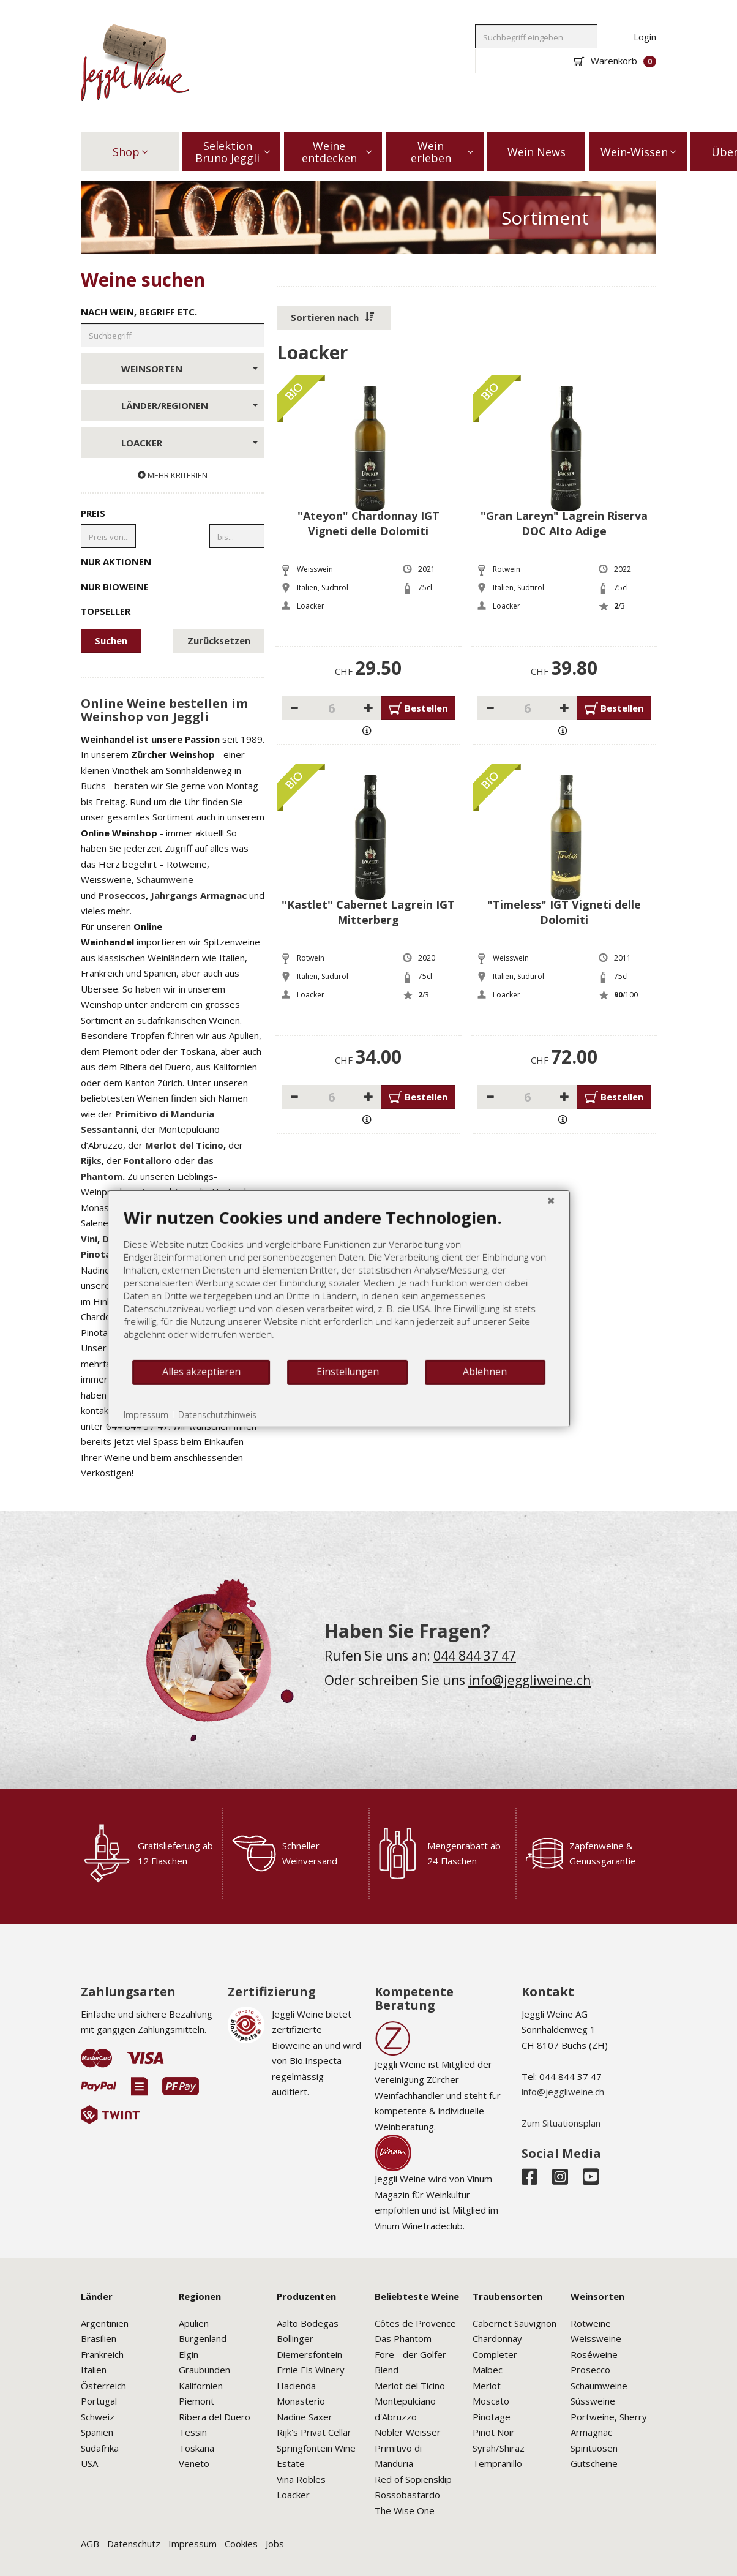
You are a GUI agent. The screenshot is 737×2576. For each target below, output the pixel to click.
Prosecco (590, 2370)
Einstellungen (273, 1441)
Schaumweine (165, 879)
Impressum (192, 2543)
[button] (334, 318)
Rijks (91, 1160)
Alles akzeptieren (127, 1441)
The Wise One (405, 2510)
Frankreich (102, 2354)
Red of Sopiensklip (413, 2479)
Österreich (103, 2385)
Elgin (188, 2354)
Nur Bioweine (172, 586)
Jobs (275, 2543)
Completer (495, 2354)
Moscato (491, 2401)
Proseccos (122, 895)
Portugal (99, 2401)
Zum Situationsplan (561, 2123)
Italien (94, 2370)
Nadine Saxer (304, 2417)
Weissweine (596, 2338)
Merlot (487, 2385)
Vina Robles (301, 2479)
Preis (93, 513)
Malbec (488, 2370)
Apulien (194, 2323)
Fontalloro (148, 1160)
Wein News (536, 152)
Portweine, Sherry (609, 2417)
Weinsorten (189, 368)
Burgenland (202, 2338)
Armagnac (591, 2432)
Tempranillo (497, 2463)
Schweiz (97, 2417)
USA (89, 2463)
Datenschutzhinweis (143, 1483)
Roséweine (594, 2354)
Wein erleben (442, 151)
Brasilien (98, 2338)
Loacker (189, 443)
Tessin (193, 2432)
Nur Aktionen (172, 561)
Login (645, 37)
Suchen (111, 640)
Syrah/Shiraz (499, 2448)
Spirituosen (594, 2448)
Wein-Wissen (638, 152)
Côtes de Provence (415, 2323)
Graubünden (204, 2370)
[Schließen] (477, 1269)
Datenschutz (133, 2543)
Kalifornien (201, 2385)
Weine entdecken (337, 151)
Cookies (241, 2543)
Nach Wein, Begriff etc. (139, 312)
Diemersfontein (309, 2354)
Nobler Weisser (408, 2432)
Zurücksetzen (218, 640)
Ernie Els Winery (311, 2370)
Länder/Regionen (189, 405)
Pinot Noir (494, 2432)
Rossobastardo (407, 2494)
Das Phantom (403, 2338)
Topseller (172, 610)
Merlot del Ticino (184, 1145)
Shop (130, 152)
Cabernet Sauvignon (514, 2323)
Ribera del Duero (214, 2417)
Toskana (196, 2448)
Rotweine (591, 2323)
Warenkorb (615, 60)
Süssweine (593, 2401)
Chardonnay (497, 2338)
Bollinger (295, 2338)
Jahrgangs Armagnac (199, 895)
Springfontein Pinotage (181, 1254)
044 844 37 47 (474, 1655)
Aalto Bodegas (308, 2323)
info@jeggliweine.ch (529, 1680)
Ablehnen (411, 1441)
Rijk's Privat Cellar (314, 2432)
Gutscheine (594, 2463)
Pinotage (492, 2417)
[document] (265, 1351)
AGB (90, 2543)
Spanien (97, 2432)
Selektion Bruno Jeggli (232, 151)
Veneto (194, 2463)
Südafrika (100, 2448)
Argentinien (105, 2323)
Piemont (196, 2401)
